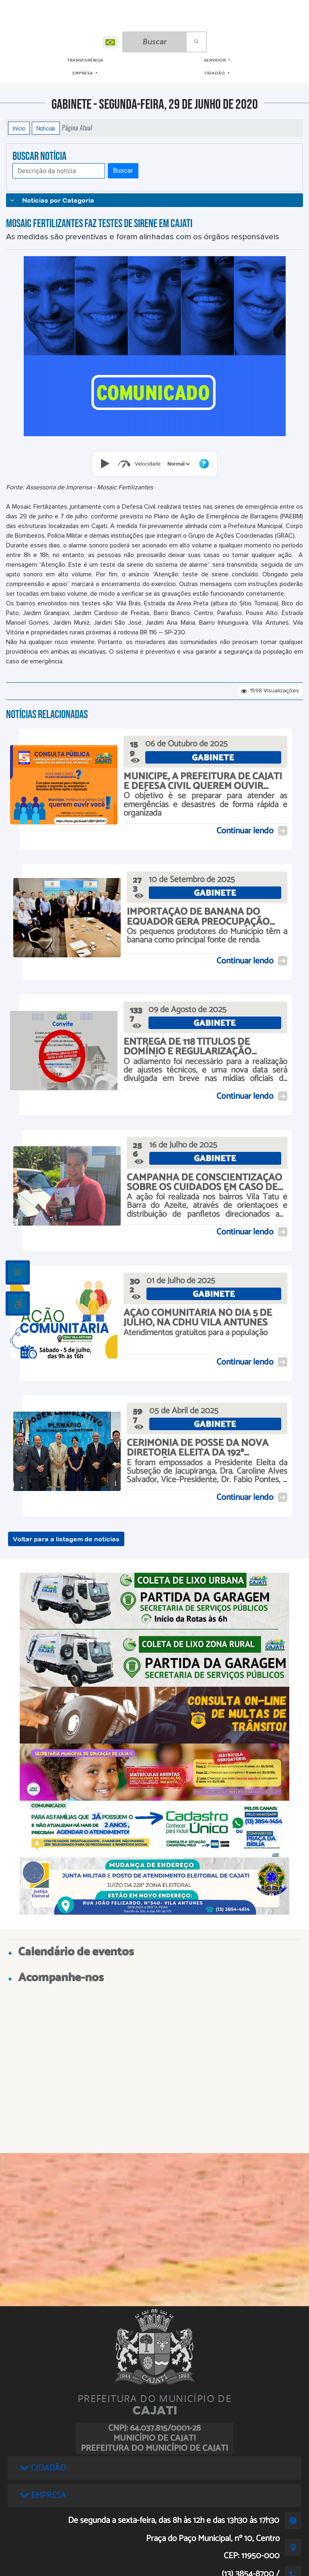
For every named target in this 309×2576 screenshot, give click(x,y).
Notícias (46, 128)
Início (18, 128)
